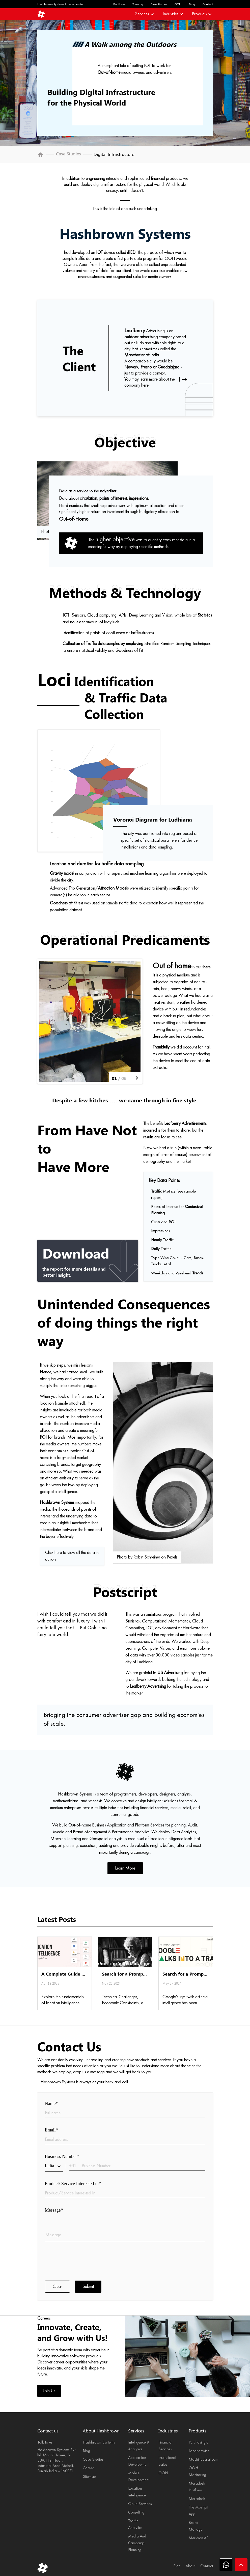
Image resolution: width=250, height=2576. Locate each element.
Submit (88, 2286)
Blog (192, 4)
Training (137, 4)
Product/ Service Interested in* (73, 2183)
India (54, 2166)
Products (202, 14)
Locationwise (199, 2451)
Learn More (125, 1868)
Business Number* (62, 2156)
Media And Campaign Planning (137, 2543)
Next (137, 1078)
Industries (173, 14)
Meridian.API (199, 2538)
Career (88, 2468)
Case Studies (159, 4)
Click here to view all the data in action (72, 1556)
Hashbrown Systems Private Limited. (61, 4)
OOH (178, 4)
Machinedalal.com (203, 2460)
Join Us (49, 2391)
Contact (208, 4)
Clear (57, 2286)
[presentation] (83, 2260)
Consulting (136, 2513)
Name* (51, 2103)
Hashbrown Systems (99, 2443)
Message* (54, 2210)
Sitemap (89, 2477)
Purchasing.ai (199, 2443)
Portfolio (119, 4)
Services (145, 14)
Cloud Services (140, 2504)
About (190, 2566)
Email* (51, 2129)
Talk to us (44, 2443)
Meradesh (197, 2499)
